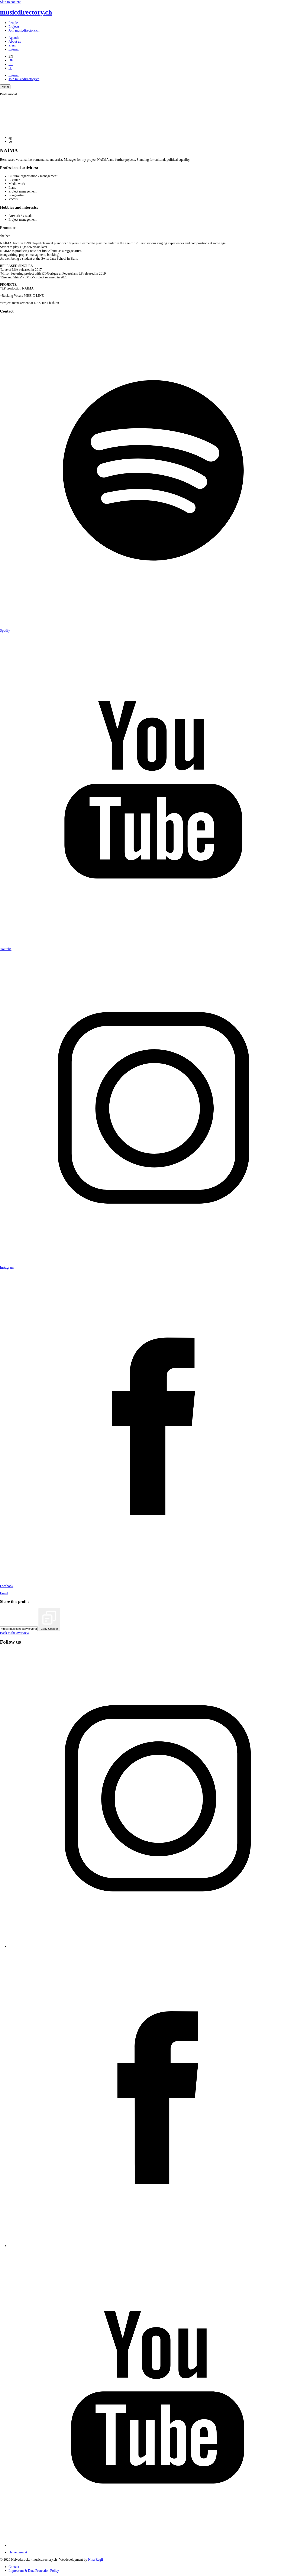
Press (12, 45)
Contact (14, 2567)
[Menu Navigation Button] (5, 86)
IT (10, 68)
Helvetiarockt (18, 2552)
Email (4, 1593)
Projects (14, 26)
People (13, 23)
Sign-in (14, 49)
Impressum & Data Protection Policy (34, 2570)
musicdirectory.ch (26, 12)
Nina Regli (95, 2559)
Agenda (14, 37)
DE (11, 60)
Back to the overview (14, 1633)
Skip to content (10, 2)
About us (15, 41)
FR (11, 64)
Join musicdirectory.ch (24, 30)
